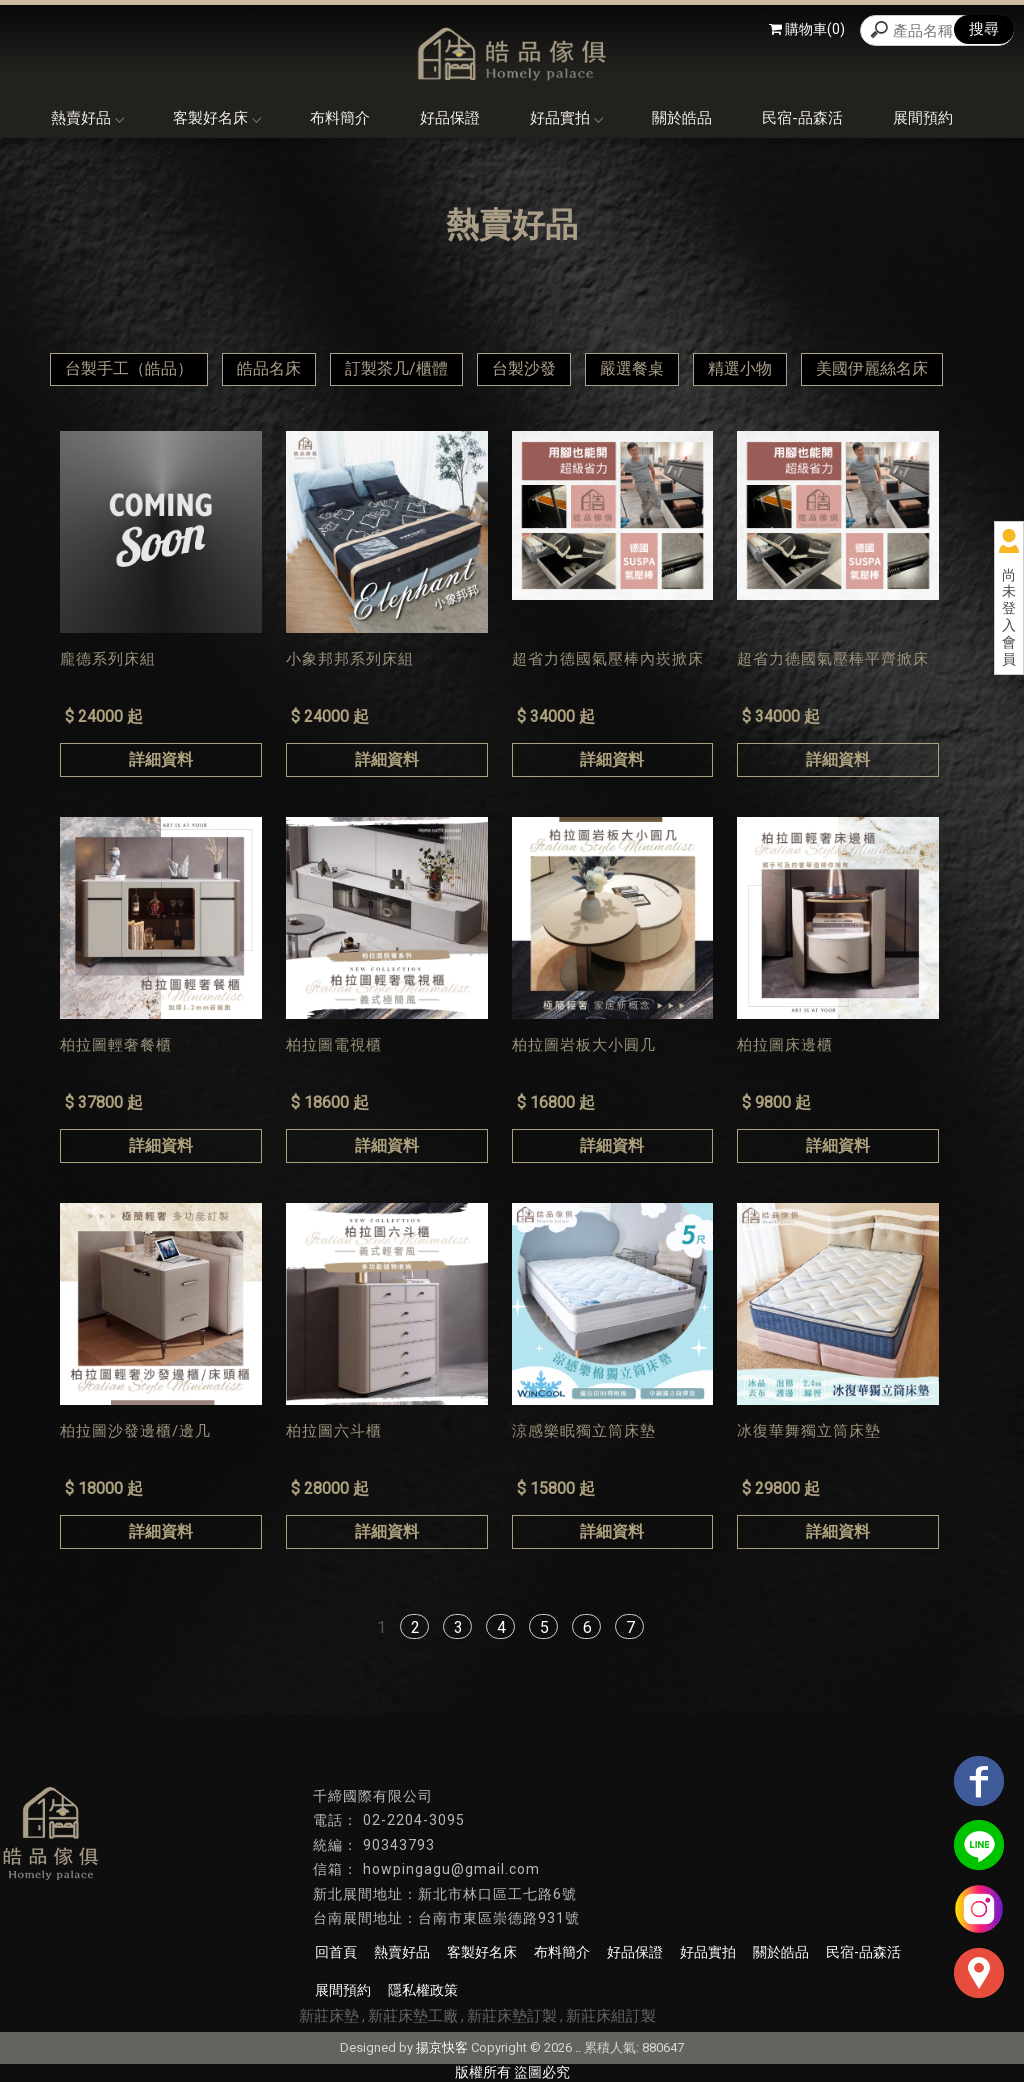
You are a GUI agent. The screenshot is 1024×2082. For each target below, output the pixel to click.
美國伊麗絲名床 (872, 368)
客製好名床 (216, 118)
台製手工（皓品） (129, 368)
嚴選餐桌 (632, 368)
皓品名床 (269, 368)
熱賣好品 (87, 118)
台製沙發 (524, 368)
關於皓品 (682, 118)
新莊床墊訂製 (512, 2016)
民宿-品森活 (802, 118)
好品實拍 (566, 118)
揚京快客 (442, 2047)
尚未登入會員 (1009, 617)
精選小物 (740, 368)
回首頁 (336, 1952)
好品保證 (450, 118)
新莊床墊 (329, 2016)
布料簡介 (340, 118)
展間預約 (923, 118)
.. (578, 2047)
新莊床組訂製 (611, 2016)
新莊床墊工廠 (413, 2016)
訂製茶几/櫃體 (396, 368)
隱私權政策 (423, 1990)
